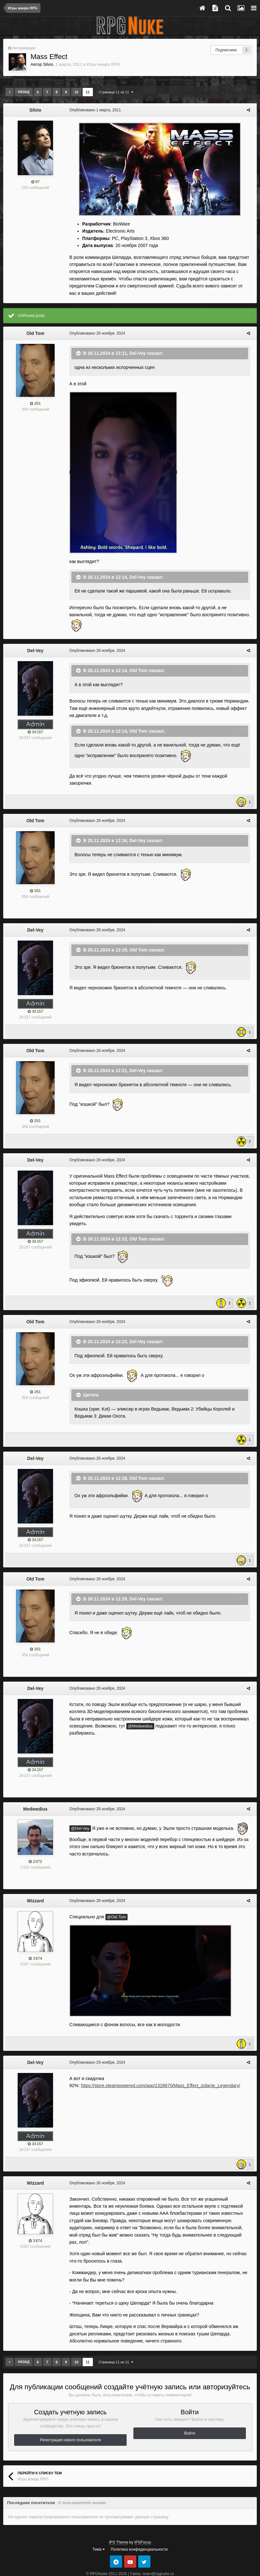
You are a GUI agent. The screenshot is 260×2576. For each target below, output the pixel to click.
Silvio (48, 64)
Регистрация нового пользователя (70, 2411)
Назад (23, 92)
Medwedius (35, 1787)
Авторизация (23, 48)
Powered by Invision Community (130, 2552)
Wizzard (35, 1879)
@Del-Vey (78, 1807)
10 (76, 92)
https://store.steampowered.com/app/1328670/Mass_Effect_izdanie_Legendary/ (158, 2064)
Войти (189, 2404)
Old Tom (35, 333)
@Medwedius (138, 1704)
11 (88, 92)
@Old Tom (114, 1895)
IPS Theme (118, 2513)
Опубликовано (93, 110)
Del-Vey (136, 352)
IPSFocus (142, 2513)
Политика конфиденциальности (139, 2521)
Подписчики (226, 50)
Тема (99, 2521)
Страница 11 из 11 (116, 92)
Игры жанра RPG (103, 64)
